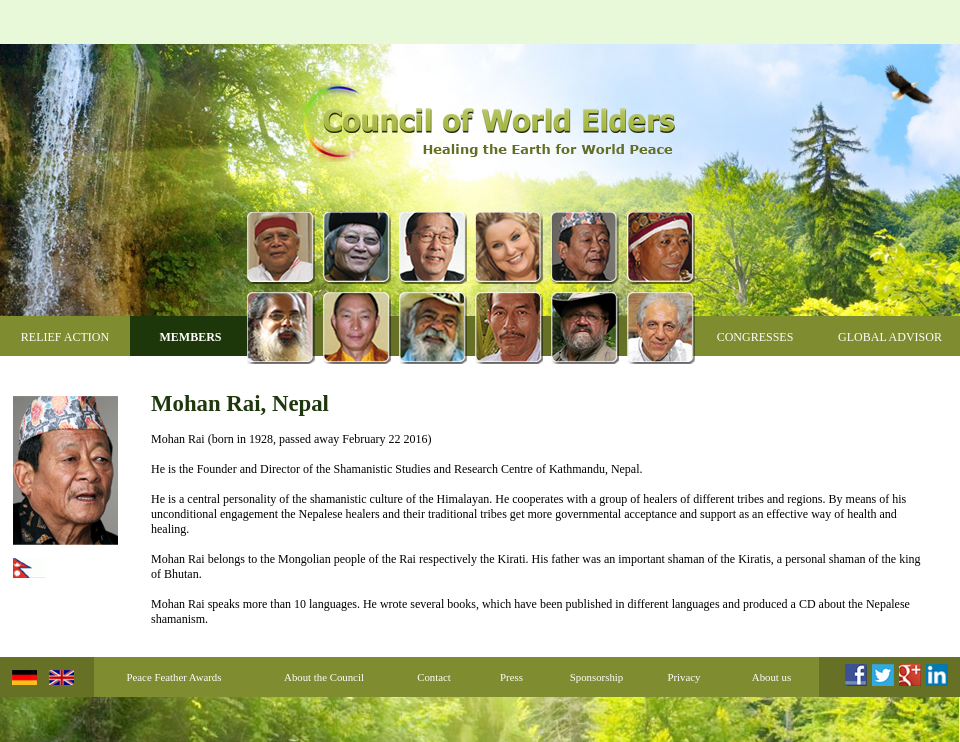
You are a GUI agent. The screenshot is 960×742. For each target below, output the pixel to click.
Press (511, 677)
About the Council (324, 677)
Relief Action (65, 337)
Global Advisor (890, 337)
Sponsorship (596, 677)
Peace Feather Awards (174, 677)
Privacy (684, 677)
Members (190, 337)
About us (771, 677)
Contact (434, 677)
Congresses (755, 337)
